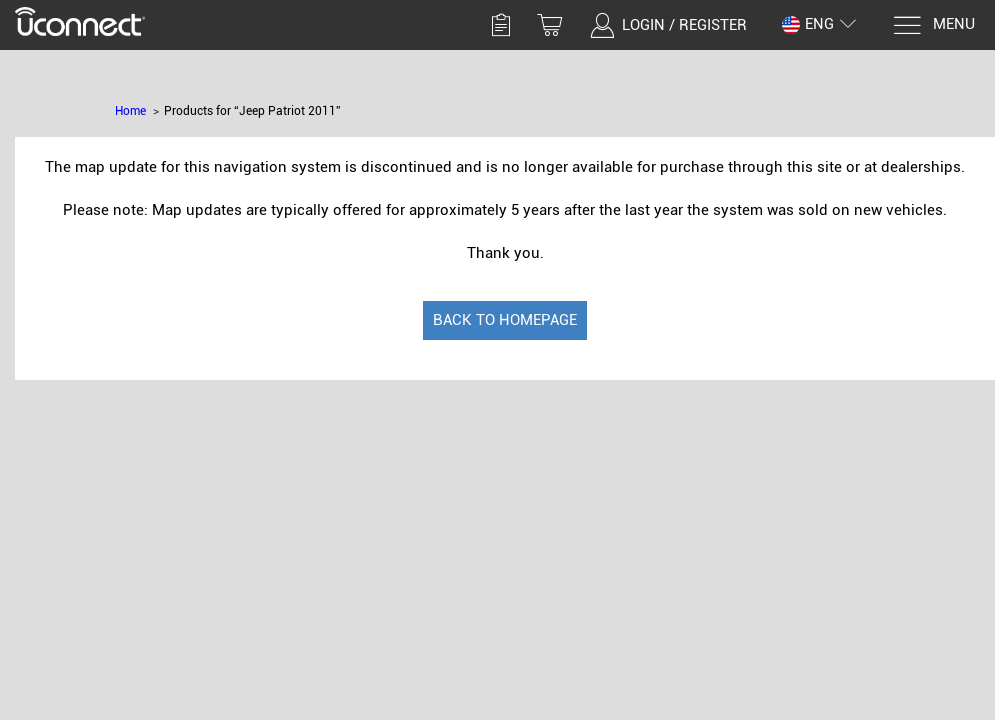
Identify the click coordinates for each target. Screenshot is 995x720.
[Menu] (933, 25)
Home (130, 111)
